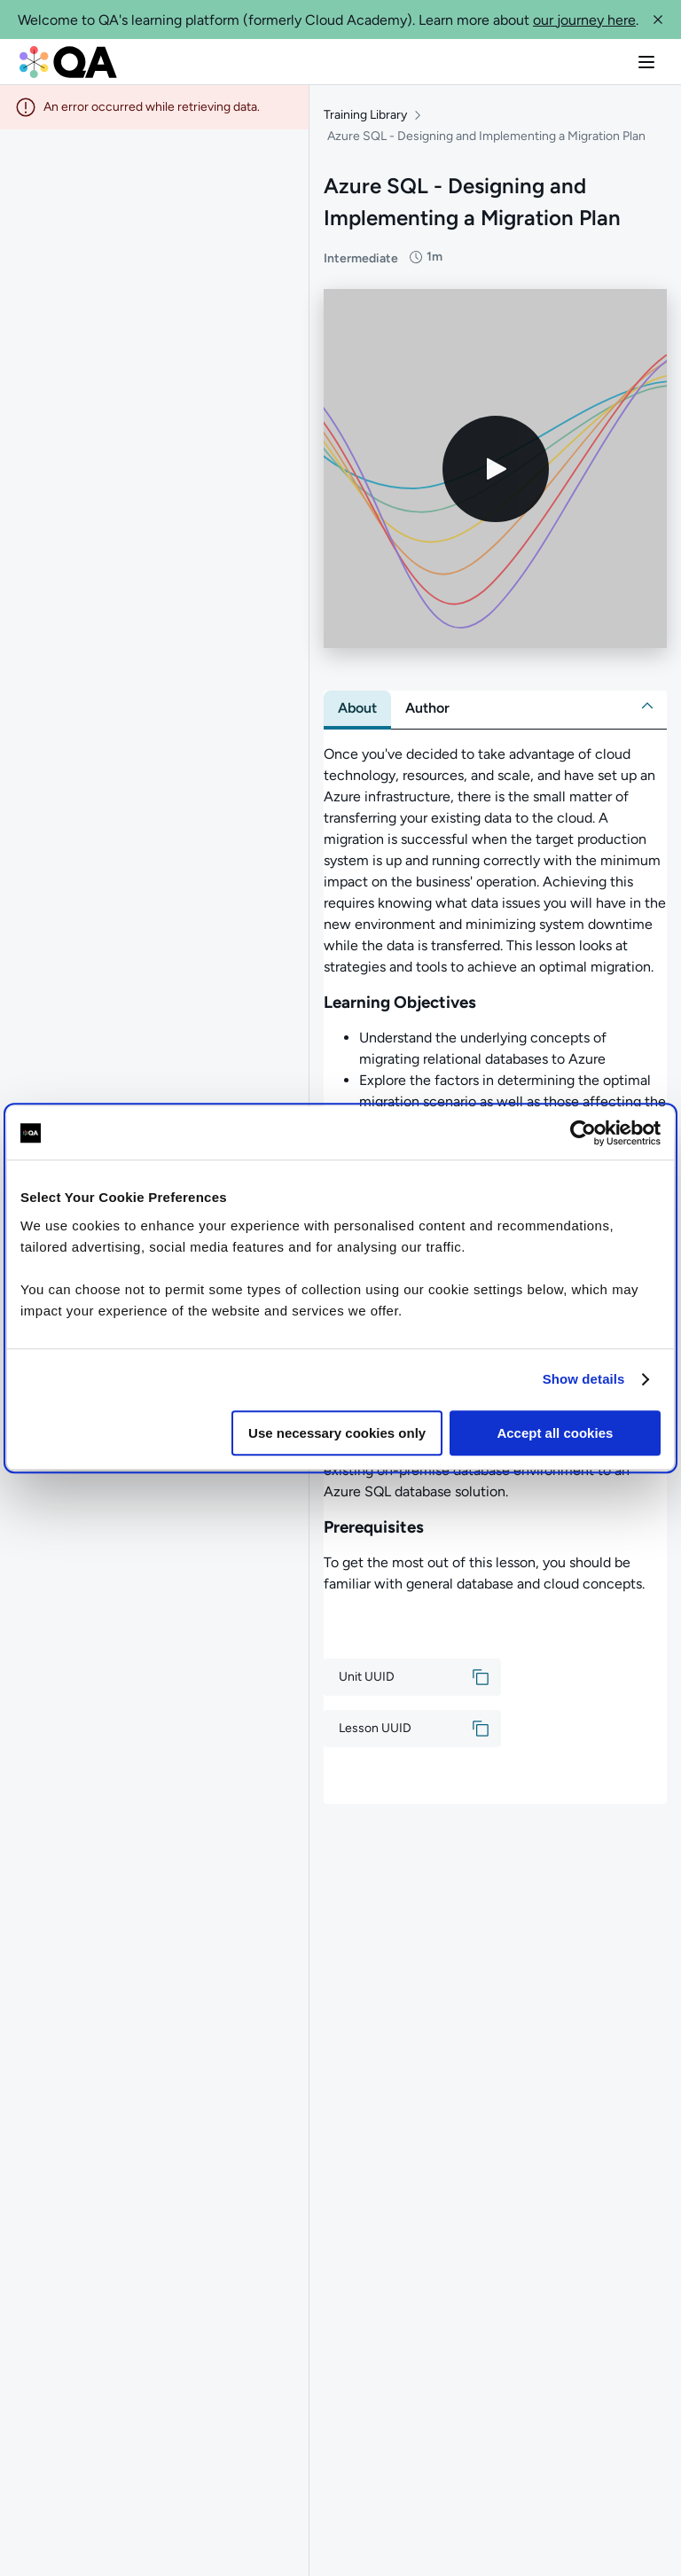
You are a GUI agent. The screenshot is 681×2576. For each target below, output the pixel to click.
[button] (658, 19)
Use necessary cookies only (337, 1432)
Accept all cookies (555, 1432)
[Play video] (495, 469)
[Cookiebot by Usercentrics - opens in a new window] (583, 1133)
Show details (584, 1378)
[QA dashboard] (68, 62)
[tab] (357, 708)
